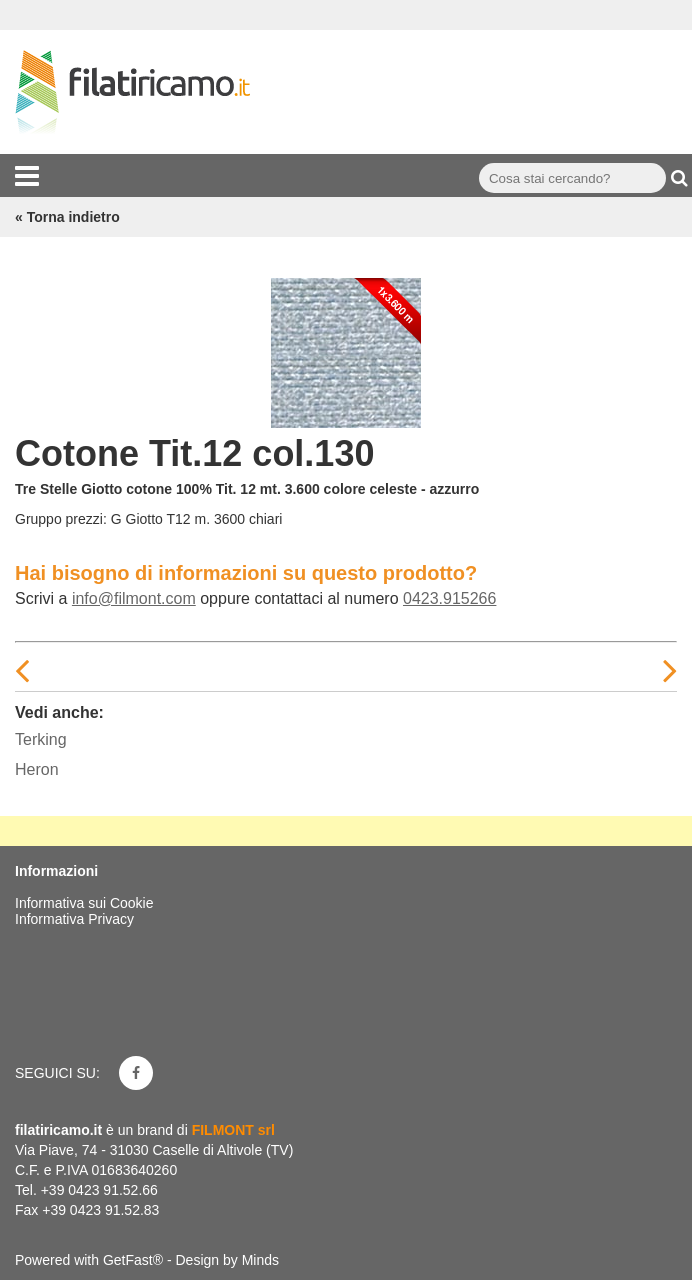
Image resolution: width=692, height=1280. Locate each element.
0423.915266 (449, 598)
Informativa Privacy (74, 919)
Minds (260, 1260)
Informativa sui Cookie (84, 903)
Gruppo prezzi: (61, 519)
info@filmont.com (134, 598)
